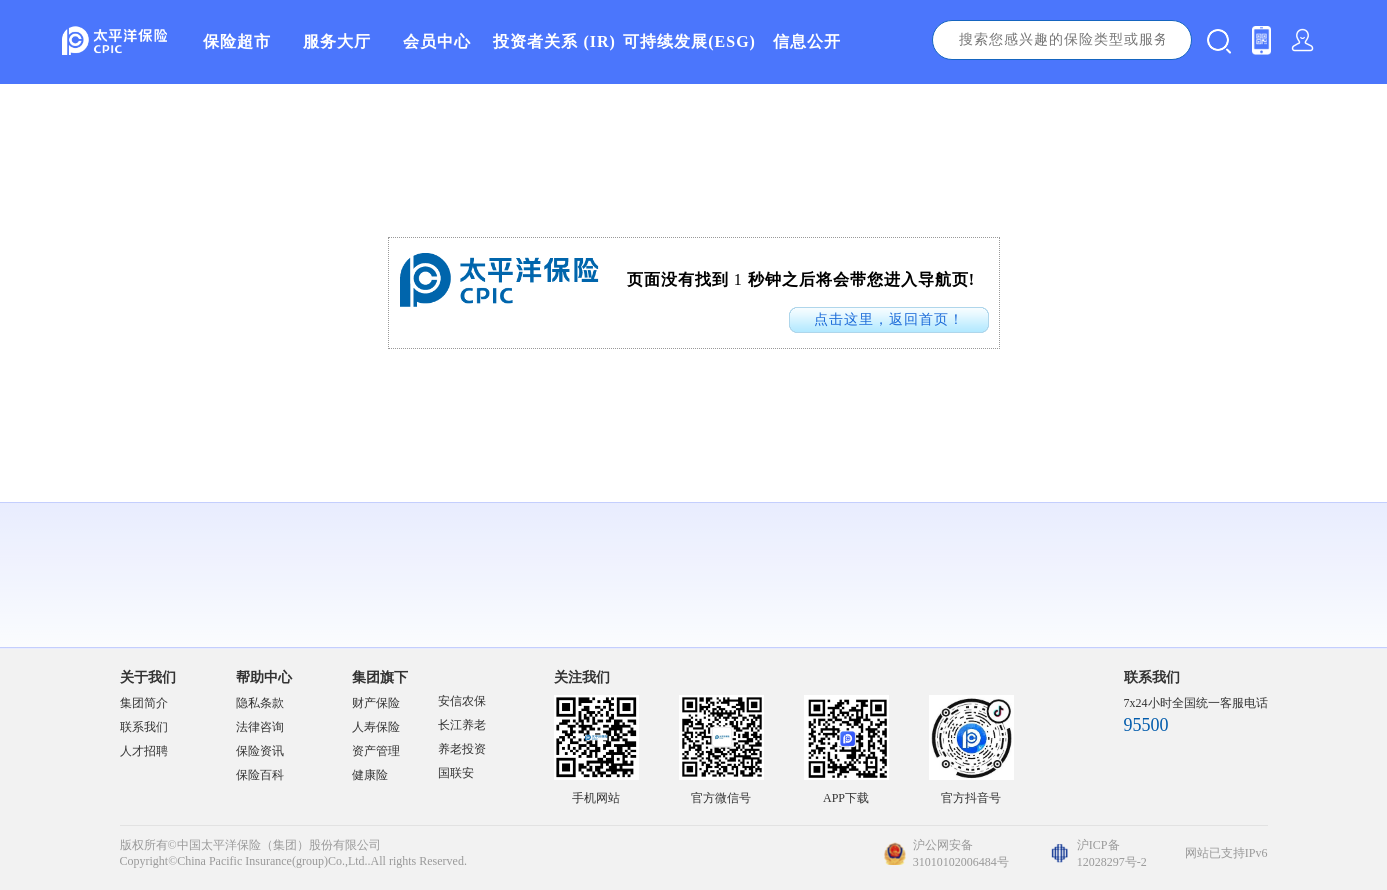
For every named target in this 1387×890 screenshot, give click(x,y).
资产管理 (376, 751)
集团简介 (144, 703)
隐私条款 (260, 703)
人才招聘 (144, 751)
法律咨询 (260, 727)
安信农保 (462, 701)
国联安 (456, 773)
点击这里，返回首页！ (889, 319)
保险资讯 (260, 751)
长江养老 (462, 725)
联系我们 (144, 727)
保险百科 (260, 775)
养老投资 (462, 749)
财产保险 (376, 703)
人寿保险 (376, 727)
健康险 (370, 775)
